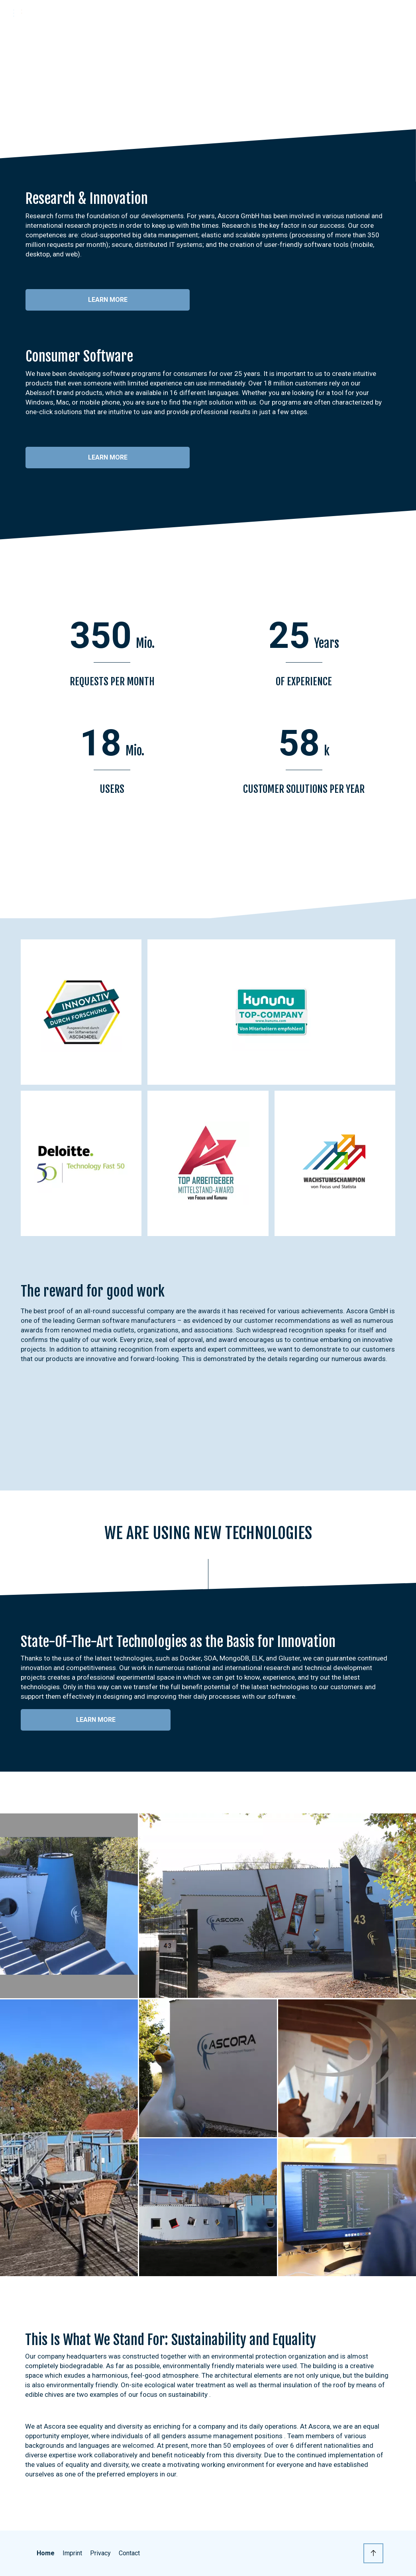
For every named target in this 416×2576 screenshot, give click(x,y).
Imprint (72, 2553)
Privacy (100, 2553)
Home (46, 2553)
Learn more (108, 299)
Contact (129, 2553)
